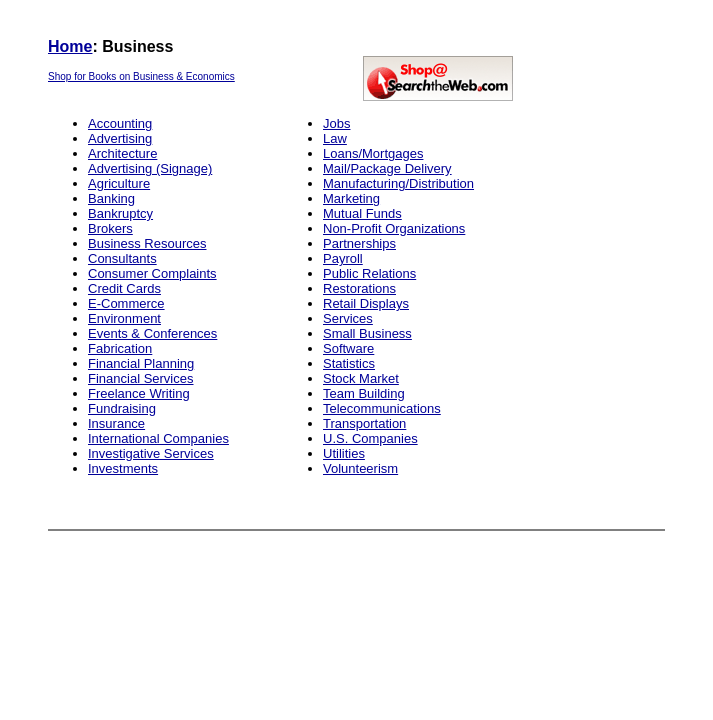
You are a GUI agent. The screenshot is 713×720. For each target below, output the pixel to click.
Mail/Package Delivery (387, 168)
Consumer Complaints (152, 273)
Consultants (122, 258)
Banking (111, 198)
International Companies (158, 438)
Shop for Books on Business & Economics (141, 76)
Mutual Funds (362, 213)
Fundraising (122, 408)
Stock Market (361, 378)
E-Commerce (126, 303)
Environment (124, 318)
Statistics (349, 363)
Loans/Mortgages (373, 153)
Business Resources (147, 243)
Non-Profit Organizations (394, 228)
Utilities (344, 453)
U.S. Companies (370, 438)
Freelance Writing (139, 393)
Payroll (343, 258)
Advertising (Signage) (150, 168)
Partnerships (359, 243)
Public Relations (369, 273)
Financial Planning (141, 363)
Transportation (364, 423)
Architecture (122, 153)
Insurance (116, 423)
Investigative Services (151, 453)
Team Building (364, 393)
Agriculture (119, 183)
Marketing (351, 198)
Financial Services (141, 378)
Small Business (367, 333)
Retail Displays (366, 303)
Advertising (120, 138)
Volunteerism (360, 468)
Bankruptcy (120, 213)
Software (348, 348)
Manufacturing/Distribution (398, 183)
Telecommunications (382, 408)
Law (335, 138)
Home (70, 46)
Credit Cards (124, 288)
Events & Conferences (152, 333)
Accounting (120, 123)
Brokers (110, 228)
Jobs (336, 123)
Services (348, 318)
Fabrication (120, 348)
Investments (123, 468)
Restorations (359, 288)
